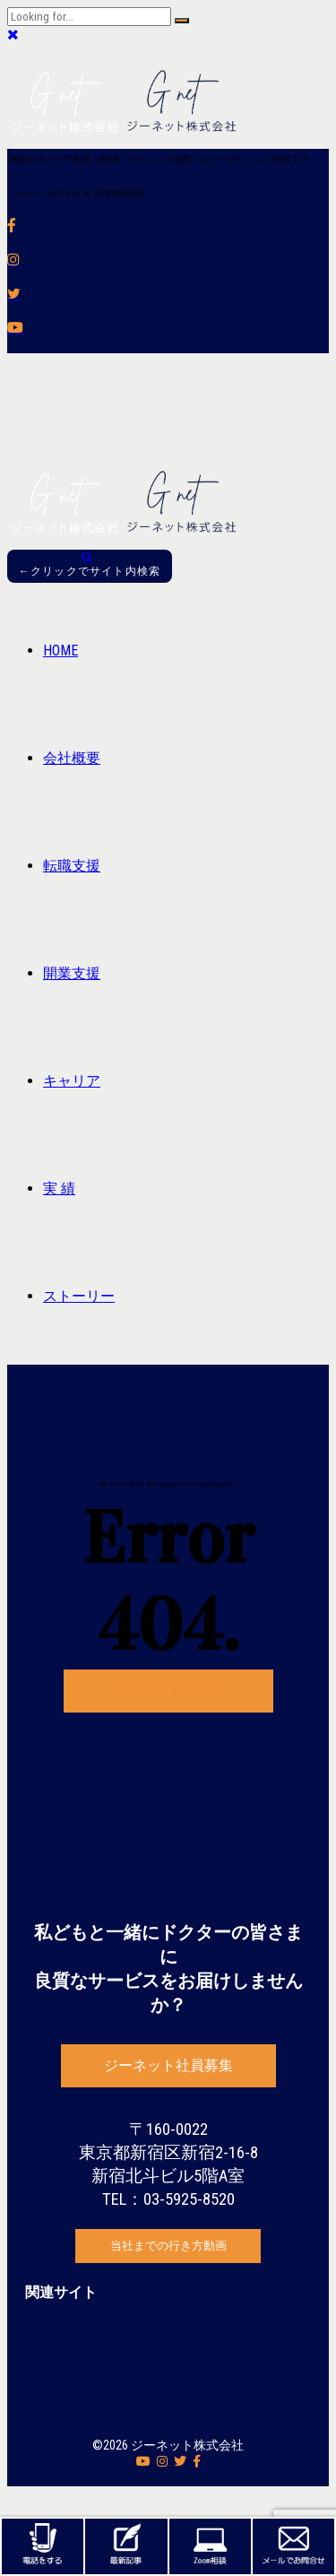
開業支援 (71, 973)
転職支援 (71, 865)
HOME (60, 650)
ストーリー (79, 1296)
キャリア (71, 1080)
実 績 (59, 1188)
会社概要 (71, 758)
